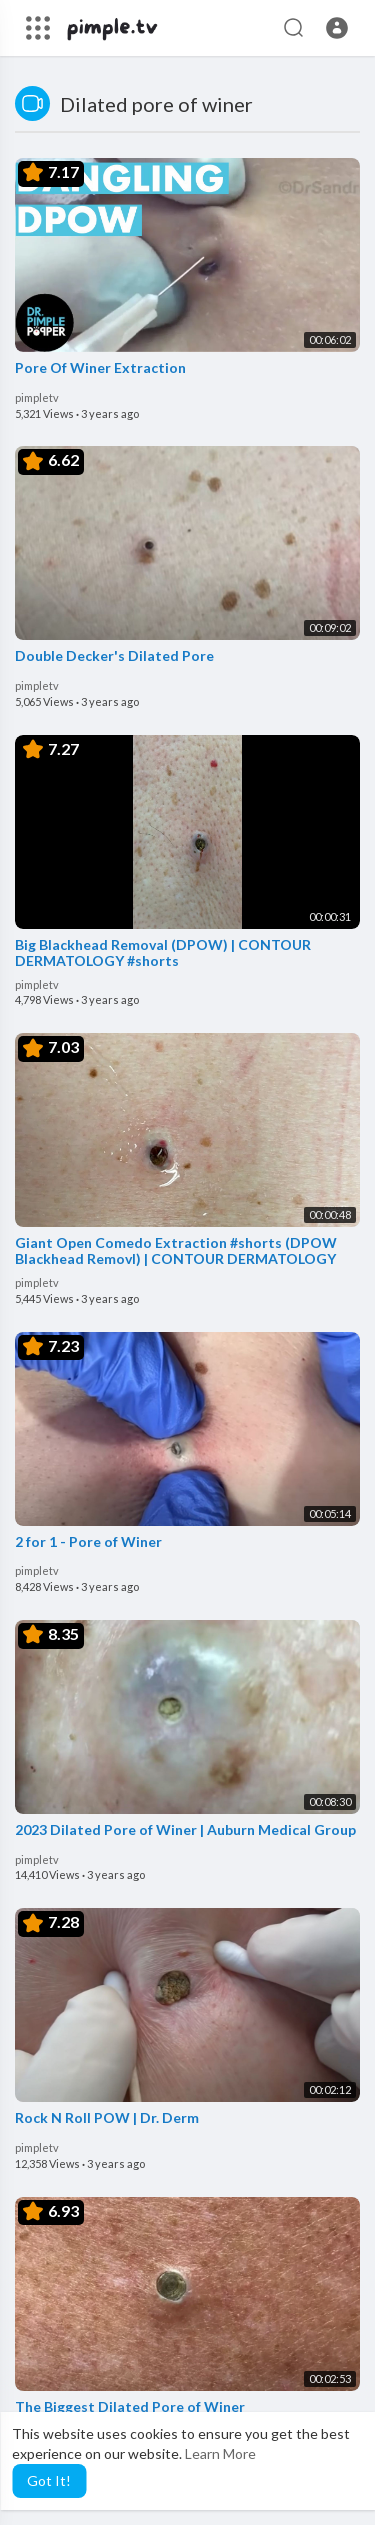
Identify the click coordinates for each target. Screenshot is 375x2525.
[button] (337, 28)
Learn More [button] (220, 2453)
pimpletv (37, 397)
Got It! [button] (49, 2480)
